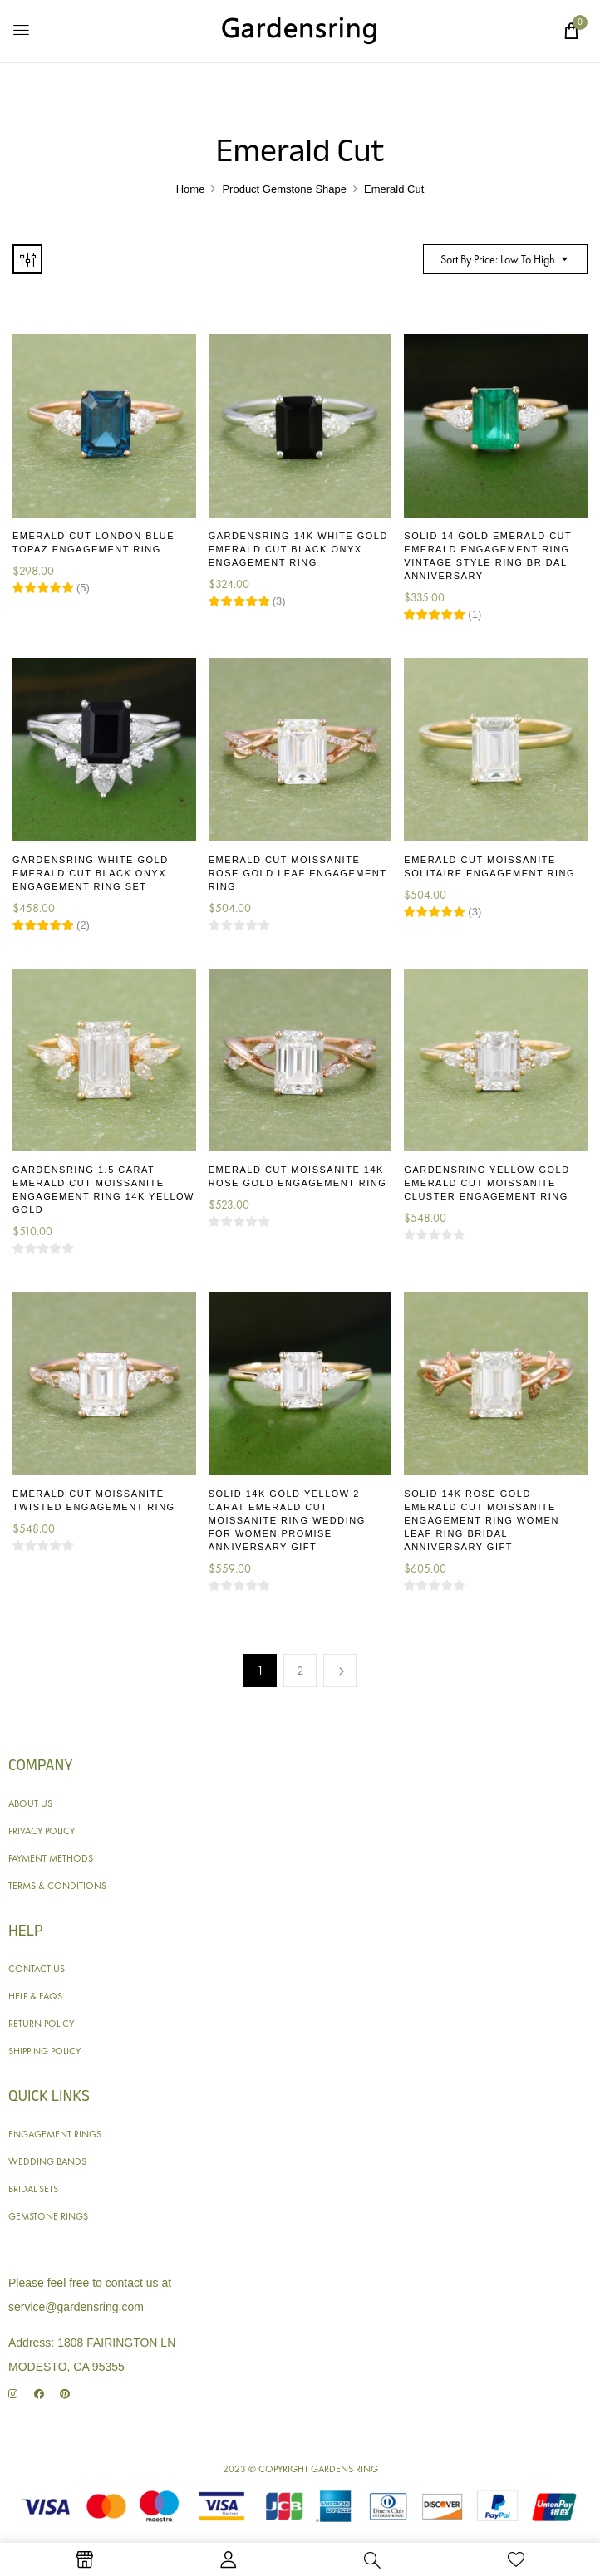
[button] (571, 30)
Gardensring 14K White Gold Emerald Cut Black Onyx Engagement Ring (298, 549)
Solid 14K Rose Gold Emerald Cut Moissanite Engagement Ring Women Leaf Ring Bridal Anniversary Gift (481, 1520)
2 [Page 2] (300, 1670)
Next (340, 1670)
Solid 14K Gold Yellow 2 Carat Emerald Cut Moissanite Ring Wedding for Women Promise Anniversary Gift (287, 1520)
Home (190, 189)
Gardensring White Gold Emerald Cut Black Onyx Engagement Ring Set (90, 873)
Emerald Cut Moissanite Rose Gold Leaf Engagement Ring (298, 873)
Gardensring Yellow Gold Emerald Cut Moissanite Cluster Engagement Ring (486, 1183)
